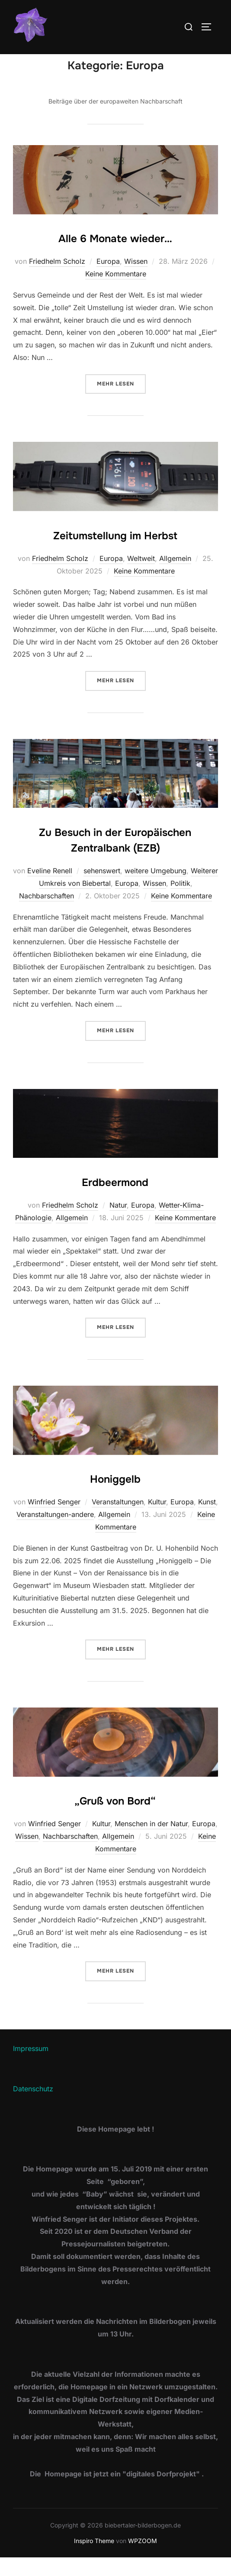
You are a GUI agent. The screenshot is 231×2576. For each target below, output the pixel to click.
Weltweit (141, 576)
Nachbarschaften (46, 914)
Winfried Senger (54, 1520)
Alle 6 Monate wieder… (115, 257)
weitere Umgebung (155, 889)
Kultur (157, 1520)
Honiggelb (115, 1497)
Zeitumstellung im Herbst (115, 554)
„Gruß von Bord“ (115, 1819)
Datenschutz (33, 2107)
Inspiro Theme (94, 2559)
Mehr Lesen (121, 401)
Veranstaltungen (118, 1520)
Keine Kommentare (115, 292)
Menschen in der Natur (151, 1842)
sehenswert (101, 889)
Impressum (30, 2066)
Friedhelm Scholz (57, 279)
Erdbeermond (115, 1200)
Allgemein (175, 576)
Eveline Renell (49, 889)
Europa (108, 279)
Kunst (207, 1520)
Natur (118, 1223)
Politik (180, 901)
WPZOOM (142, 2559)
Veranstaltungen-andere (55, 1533)
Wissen (136, 279)
